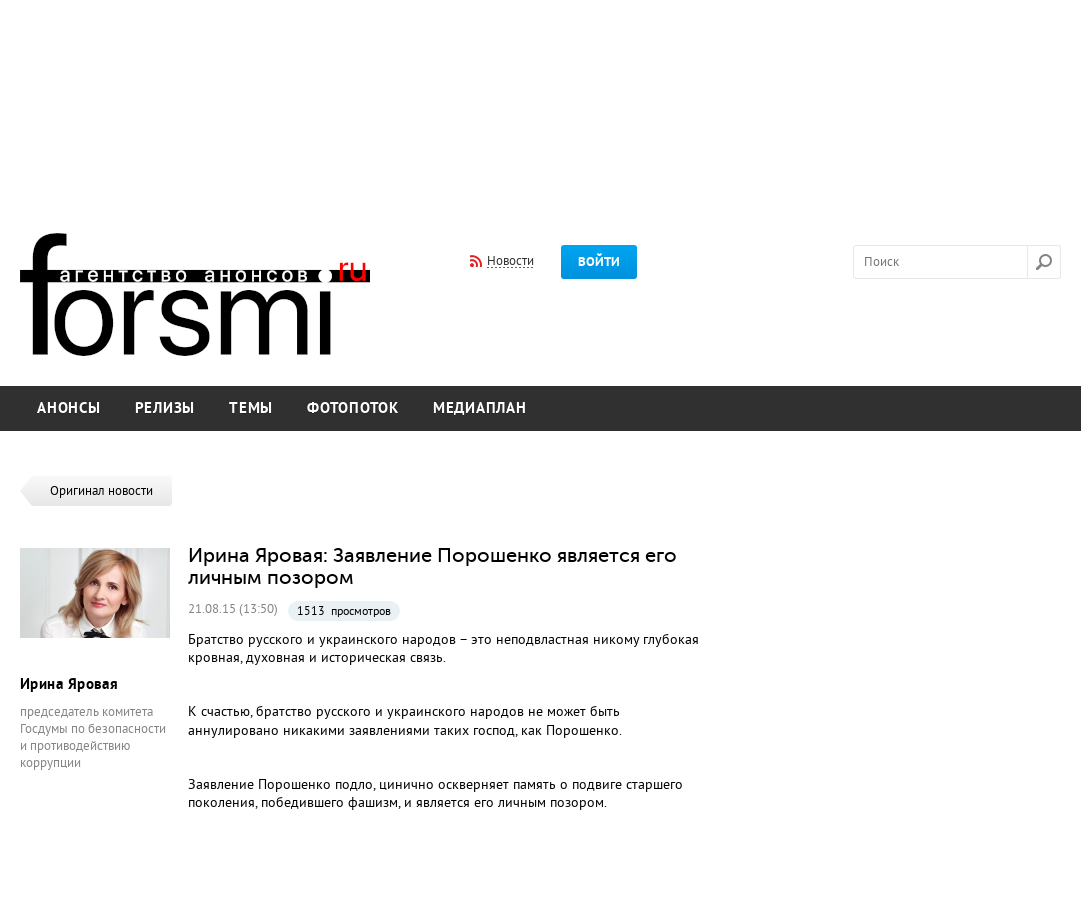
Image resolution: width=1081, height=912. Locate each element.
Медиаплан (480, 408)
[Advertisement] (540, 103)
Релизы (165, 408)
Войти (599, 262)
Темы (251, 408)
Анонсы (69, 408)
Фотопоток (353, 408)
